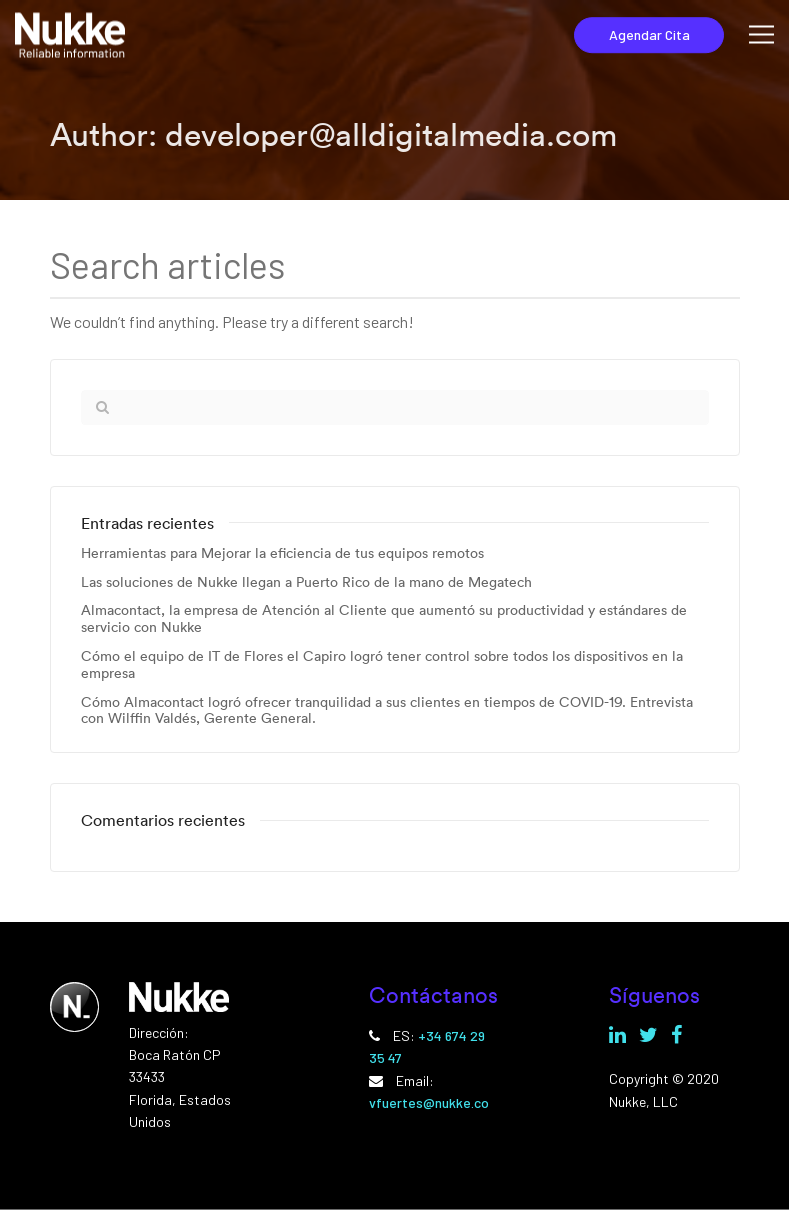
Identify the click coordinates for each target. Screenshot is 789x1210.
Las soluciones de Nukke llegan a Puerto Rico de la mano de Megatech (306, 582)
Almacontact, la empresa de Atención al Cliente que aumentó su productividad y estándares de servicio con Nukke (384, 619)
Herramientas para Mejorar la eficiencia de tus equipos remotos (282, 553)
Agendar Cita (649, 34)
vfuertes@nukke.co (429, 1102)
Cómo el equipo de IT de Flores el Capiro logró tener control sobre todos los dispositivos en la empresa (382, 665)
